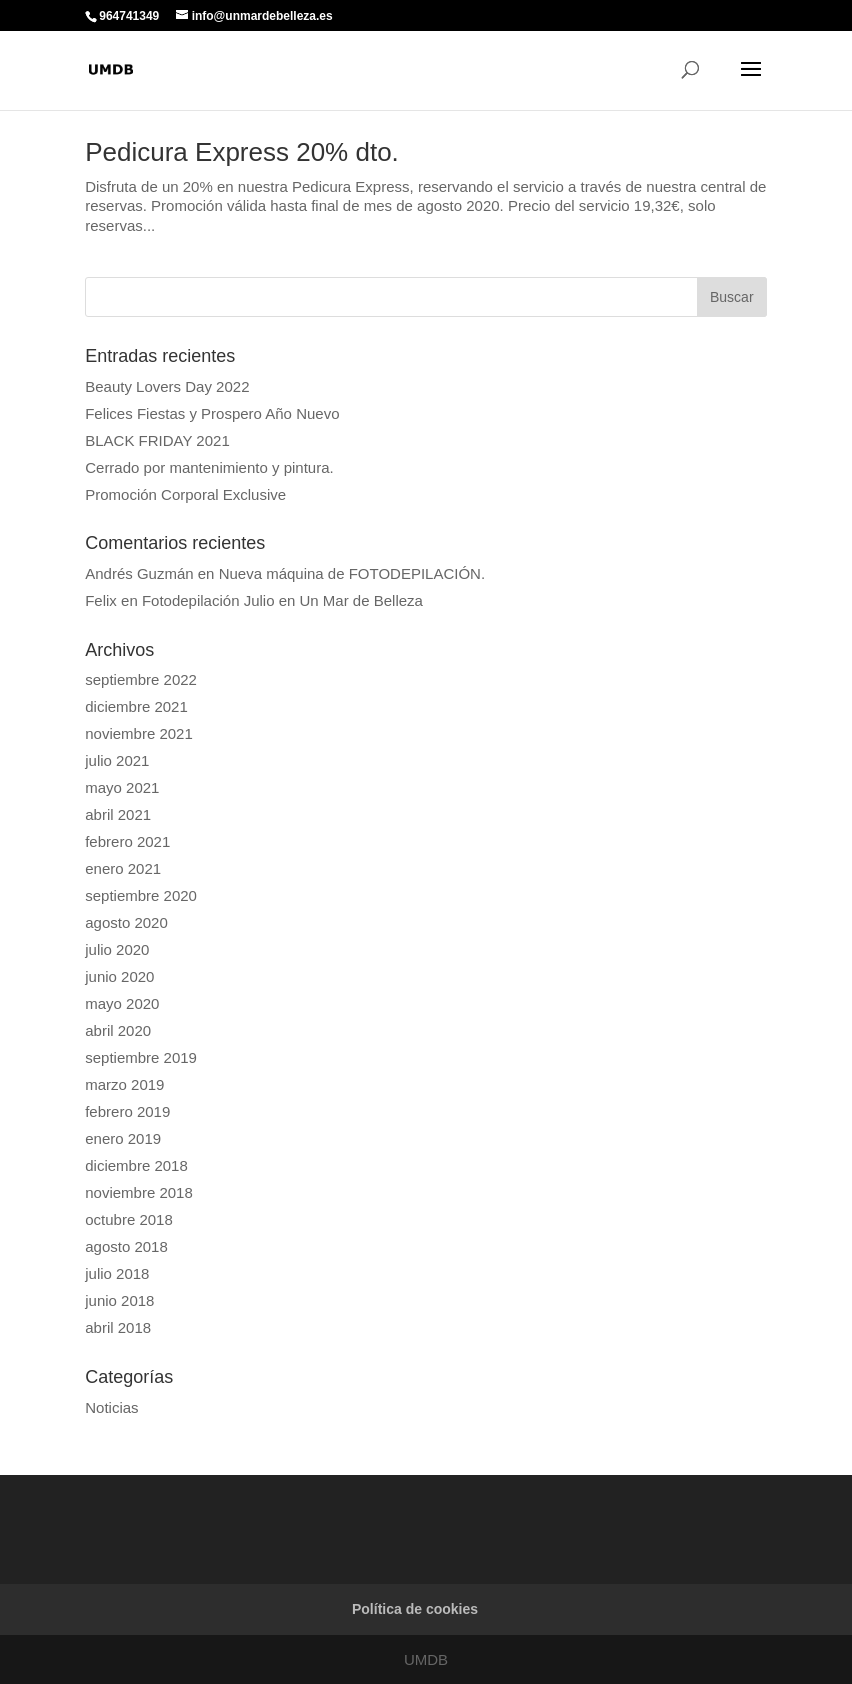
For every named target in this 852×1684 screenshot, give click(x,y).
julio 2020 (117, 949)
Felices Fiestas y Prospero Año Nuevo (212, 413)
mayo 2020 (122, 1003)
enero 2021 (123, 868)
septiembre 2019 (141, 1057)
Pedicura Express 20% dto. (242, 152)
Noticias (111, 1407)
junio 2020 (119, 976)
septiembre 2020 (141, 895)
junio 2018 (119, 1300)
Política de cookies (415, 1609)
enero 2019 (123, 1138)
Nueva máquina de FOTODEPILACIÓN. (352, 573)
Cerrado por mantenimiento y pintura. (209, 467)
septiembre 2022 (141, 679)
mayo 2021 (122, 787)
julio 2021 (117, 760)
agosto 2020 (126, 922)
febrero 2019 (127, 1111)
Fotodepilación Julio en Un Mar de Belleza (282, 600)
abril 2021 (118, 814)
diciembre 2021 (136, 706)
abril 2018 (118, 1327)
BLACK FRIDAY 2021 (157, 440)
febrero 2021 (127, 841)
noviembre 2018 (139, 1192)
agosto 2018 (126, 1246)
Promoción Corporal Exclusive (185, 494)
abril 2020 (118, 1030)
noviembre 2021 (139, 733)
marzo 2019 (124, 1084)
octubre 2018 (129, 1219)
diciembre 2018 (136, 1165)
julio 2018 (117, 1273)
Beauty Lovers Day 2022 (167, 386)
